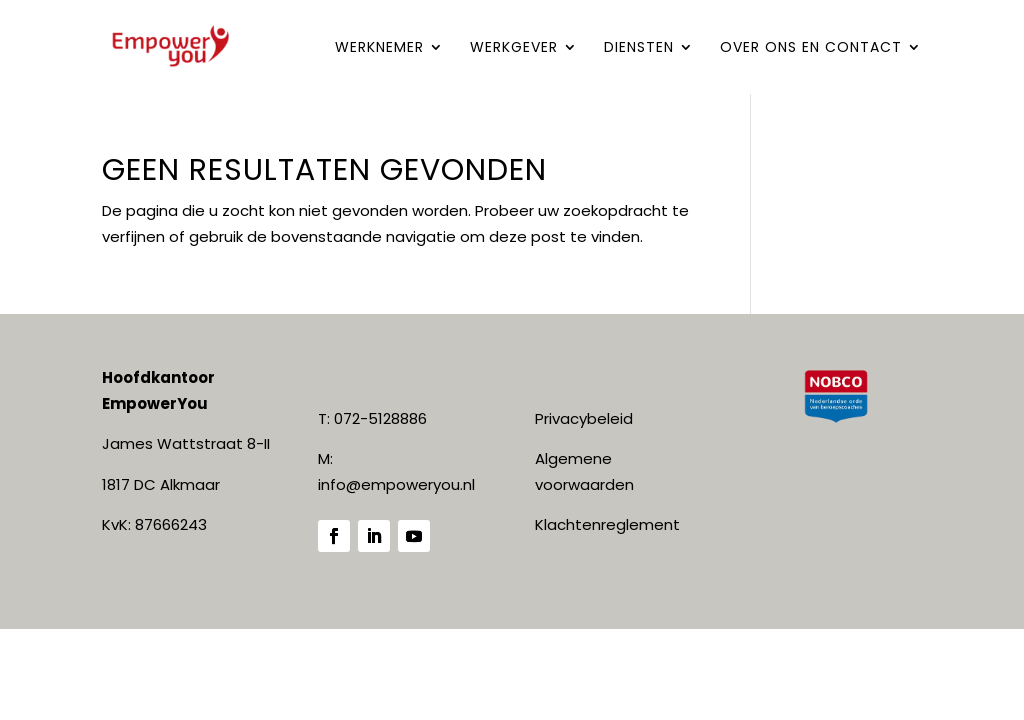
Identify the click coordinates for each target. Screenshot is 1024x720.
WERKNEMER (379, 48)
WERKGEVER (514, 48)
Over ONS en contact (811, 48)
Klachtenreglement (607, 524)
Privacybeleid (584, 418)
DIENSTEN (639, 48)
